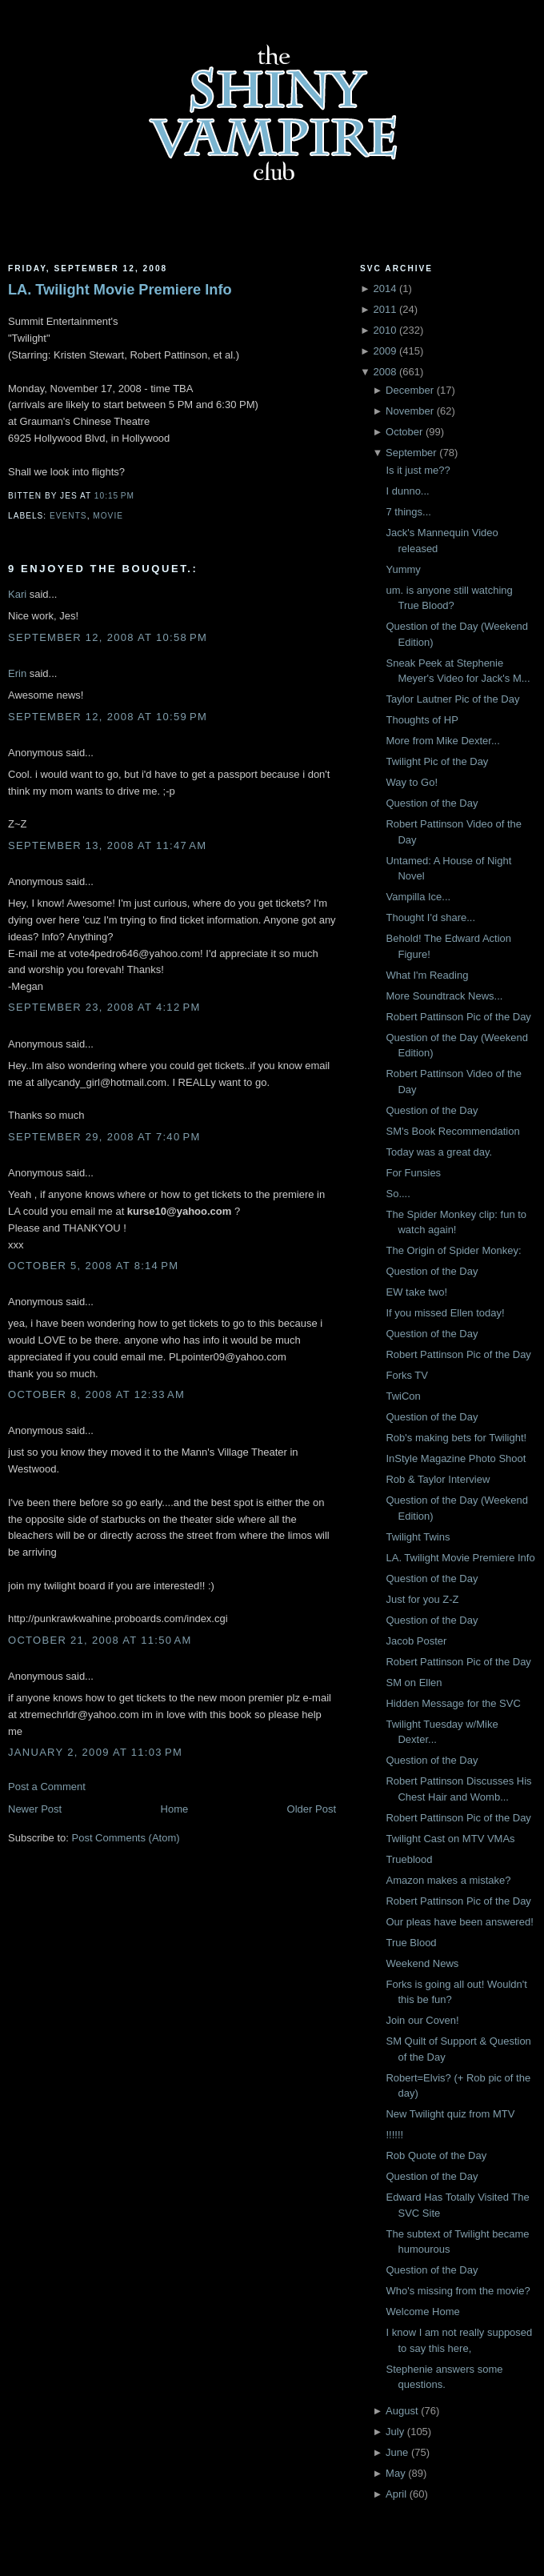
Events (68, 515)
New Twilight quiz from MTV (450, 2114)
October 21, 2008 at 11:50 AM (100, 1640)
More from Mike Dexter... (442, 741)
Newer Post (35, 1809)
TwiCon (403, 1396)
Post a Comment (47, 1787)
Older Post (311, 1809)
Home (175, 1809)
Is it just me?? (418, 470)
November (410, 411)
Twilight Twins (418, 1537)
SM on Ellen (414, 1683)
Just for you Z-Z (422, 1599)
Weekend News (422, 1963)
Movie (108, 515)
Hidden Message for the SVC (453, 1703)
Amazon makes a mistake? (448, 1880)
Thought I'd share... (430, 917)
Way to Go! (412, 782)
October (404, 432)
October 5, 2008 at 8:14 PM (93, 1266)
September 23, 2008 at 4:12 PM (104, 1007)
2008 (384, 372)
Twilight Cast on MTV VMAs (450, 1839)
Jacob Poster (416, 1641)
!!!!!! (394, 2135)
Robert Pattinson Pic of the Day (458, 1017)
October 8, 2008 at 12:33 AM (96, 1394)
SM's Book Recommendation (452, 1131)
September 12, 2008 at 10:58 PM (107, 637)
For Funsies (413, 1173)
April (396, 2494)
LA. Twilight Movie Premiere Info (120, 290)
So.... (398, 1194)
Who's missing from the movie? (458, 2291)
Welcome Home (422, 2312)
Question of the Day (432, 803)
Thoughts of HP (422, 720)
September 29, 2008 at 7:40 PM (104, 1137)
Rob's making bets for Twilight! (456, 1438)
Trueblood (409, 1859)
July (395, 2432)
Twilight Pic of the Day (437, 761)
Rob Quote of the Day (436, 2155)
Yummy (403, 569)
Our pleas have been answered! (459, 1922)
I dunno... (407, 491)
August (402, 2411)
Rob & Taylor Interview (438, 1479)
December (410, 390)
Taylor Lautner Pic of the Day (452, 699)
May (396, 2473)
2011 (384, 309)
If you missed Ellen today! (445, 1313)
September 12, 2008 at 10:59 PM (107, 717)
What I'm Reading (427, 975)
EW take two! (416, 1292)
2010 (384, 330)
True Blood (411, 1943)
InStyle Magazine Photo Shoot (456, 1458)
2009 (384, 351)
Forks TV (407, 1375)
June (397, 2452)
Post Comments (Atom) (126, 1838)
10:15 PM (114, 495)
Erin (17, 673)
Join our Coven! (422, 2020)
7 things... (408, 512)
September (411, 453)
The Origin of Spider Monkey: (453, 1250)
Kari (17, 594)
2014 (384, 288)
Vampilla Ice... (418, 897)
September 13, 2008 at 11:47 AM (107, 845)
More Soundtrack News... (444, 996)
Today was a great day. (439, 1152)
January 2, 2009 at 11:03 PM (95, 1752)
